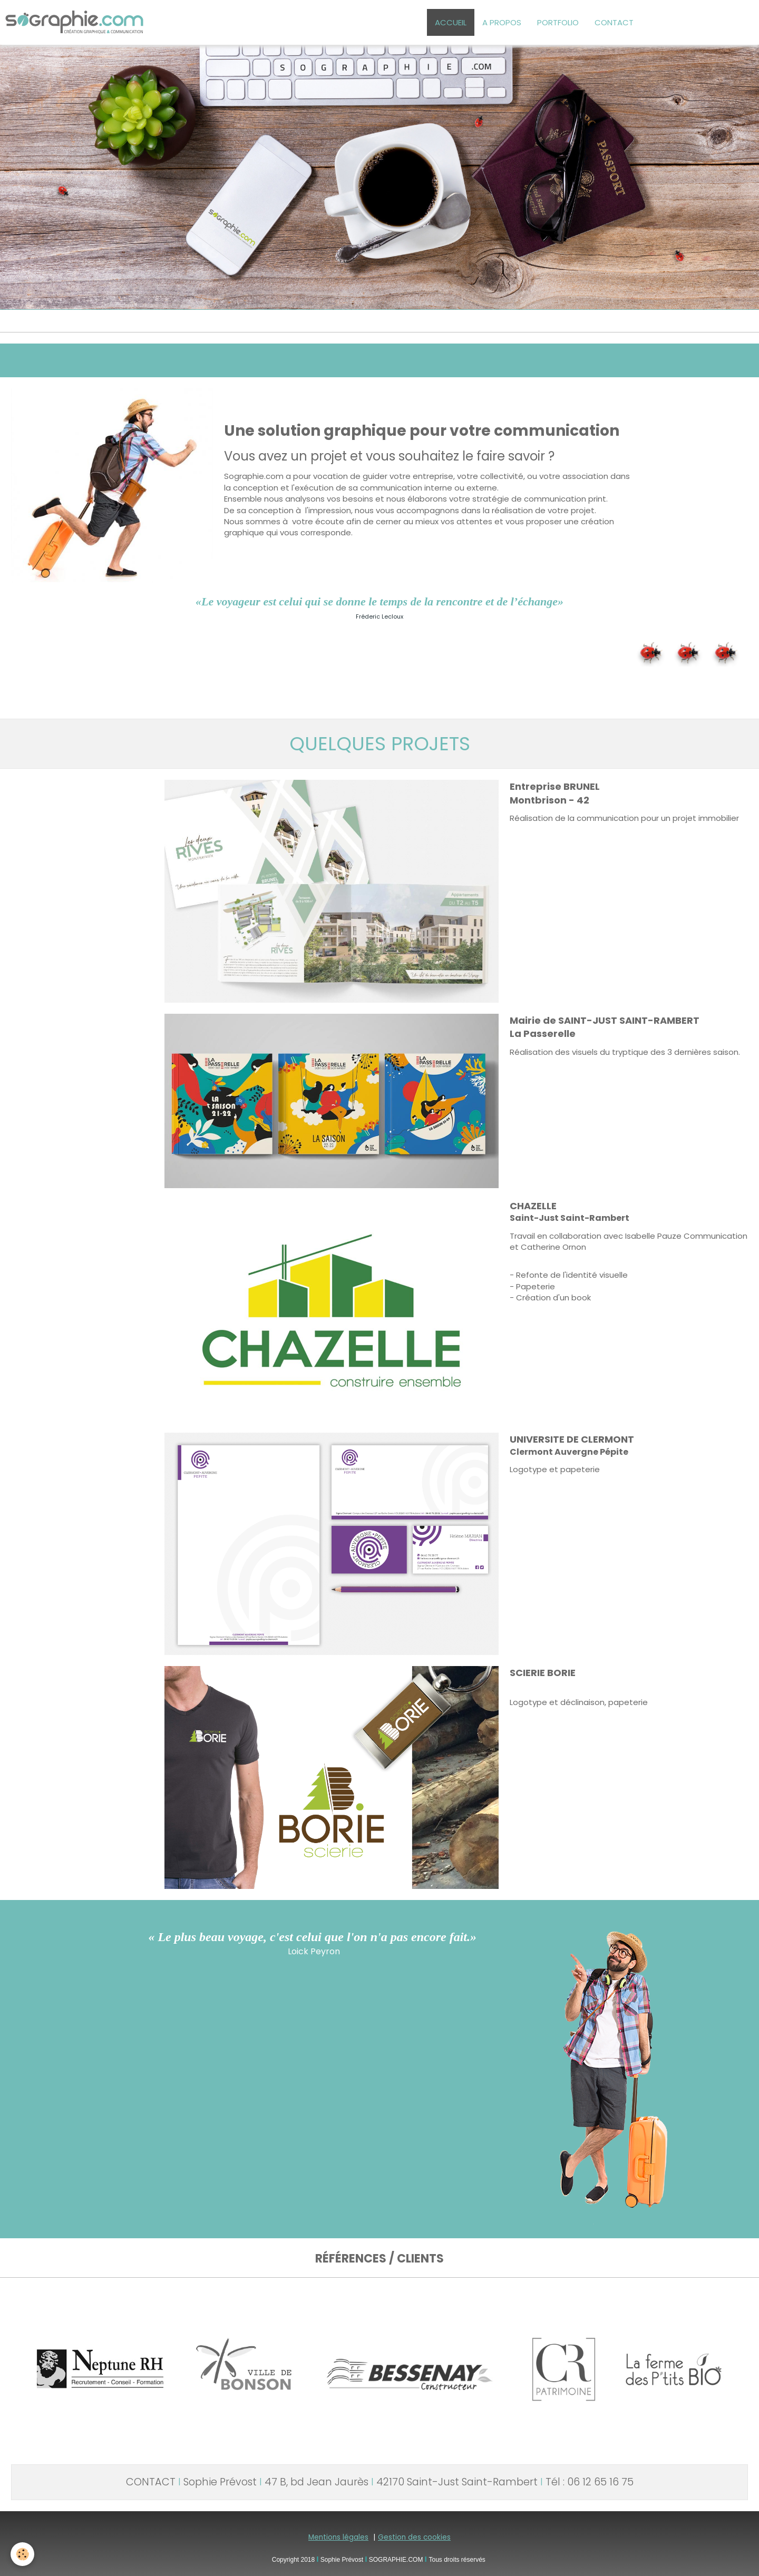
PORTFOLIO (558, 22)
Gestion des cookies (414, 2537)
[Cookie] (22, 2554)
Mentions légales (338, 2537)
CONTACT (614, 22)
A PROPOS (501, 22)
